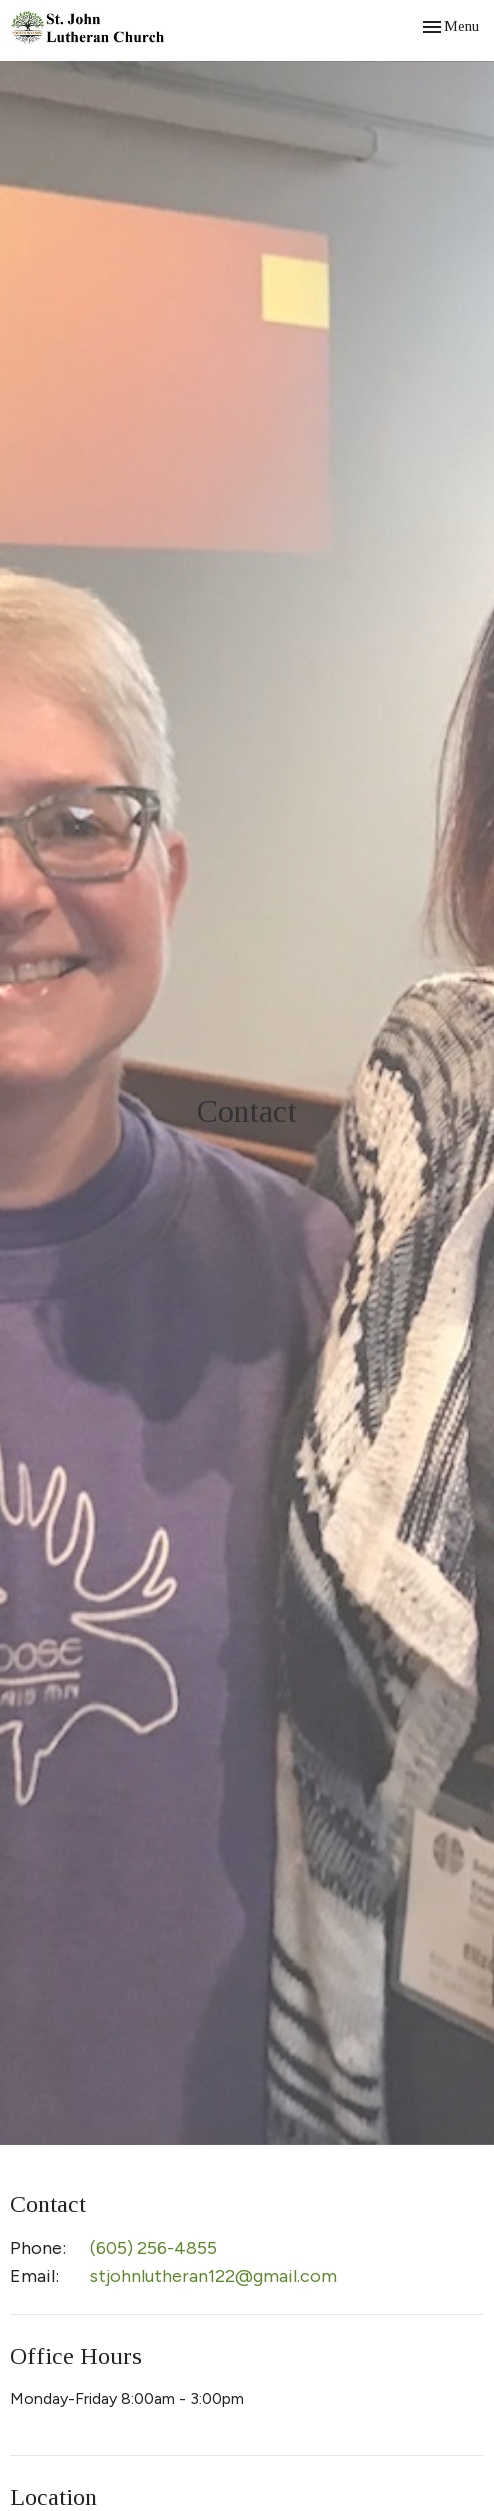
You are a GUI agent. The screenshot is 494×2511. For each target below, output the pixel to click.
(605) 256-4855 (153, 2248)
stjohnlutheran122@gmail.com (213, 2276)
